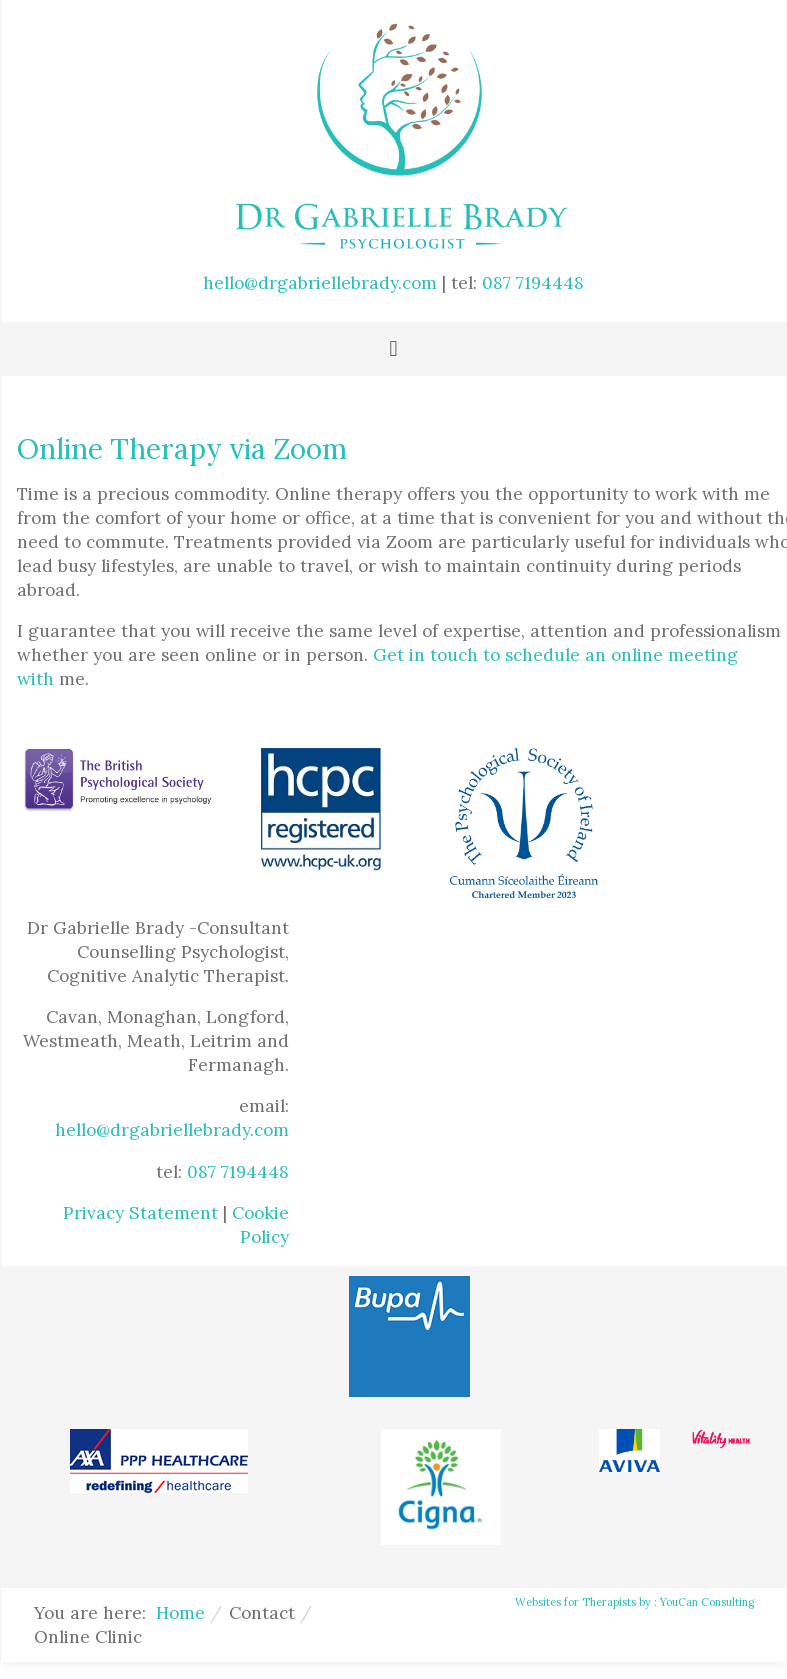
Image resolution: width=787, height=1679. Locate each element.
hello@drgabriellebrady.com (320, 283)
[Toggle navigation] (393, 349)
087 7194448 (533, 283)
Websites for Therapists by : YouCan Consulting (634, 1602)
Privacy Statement (140, 1213)
